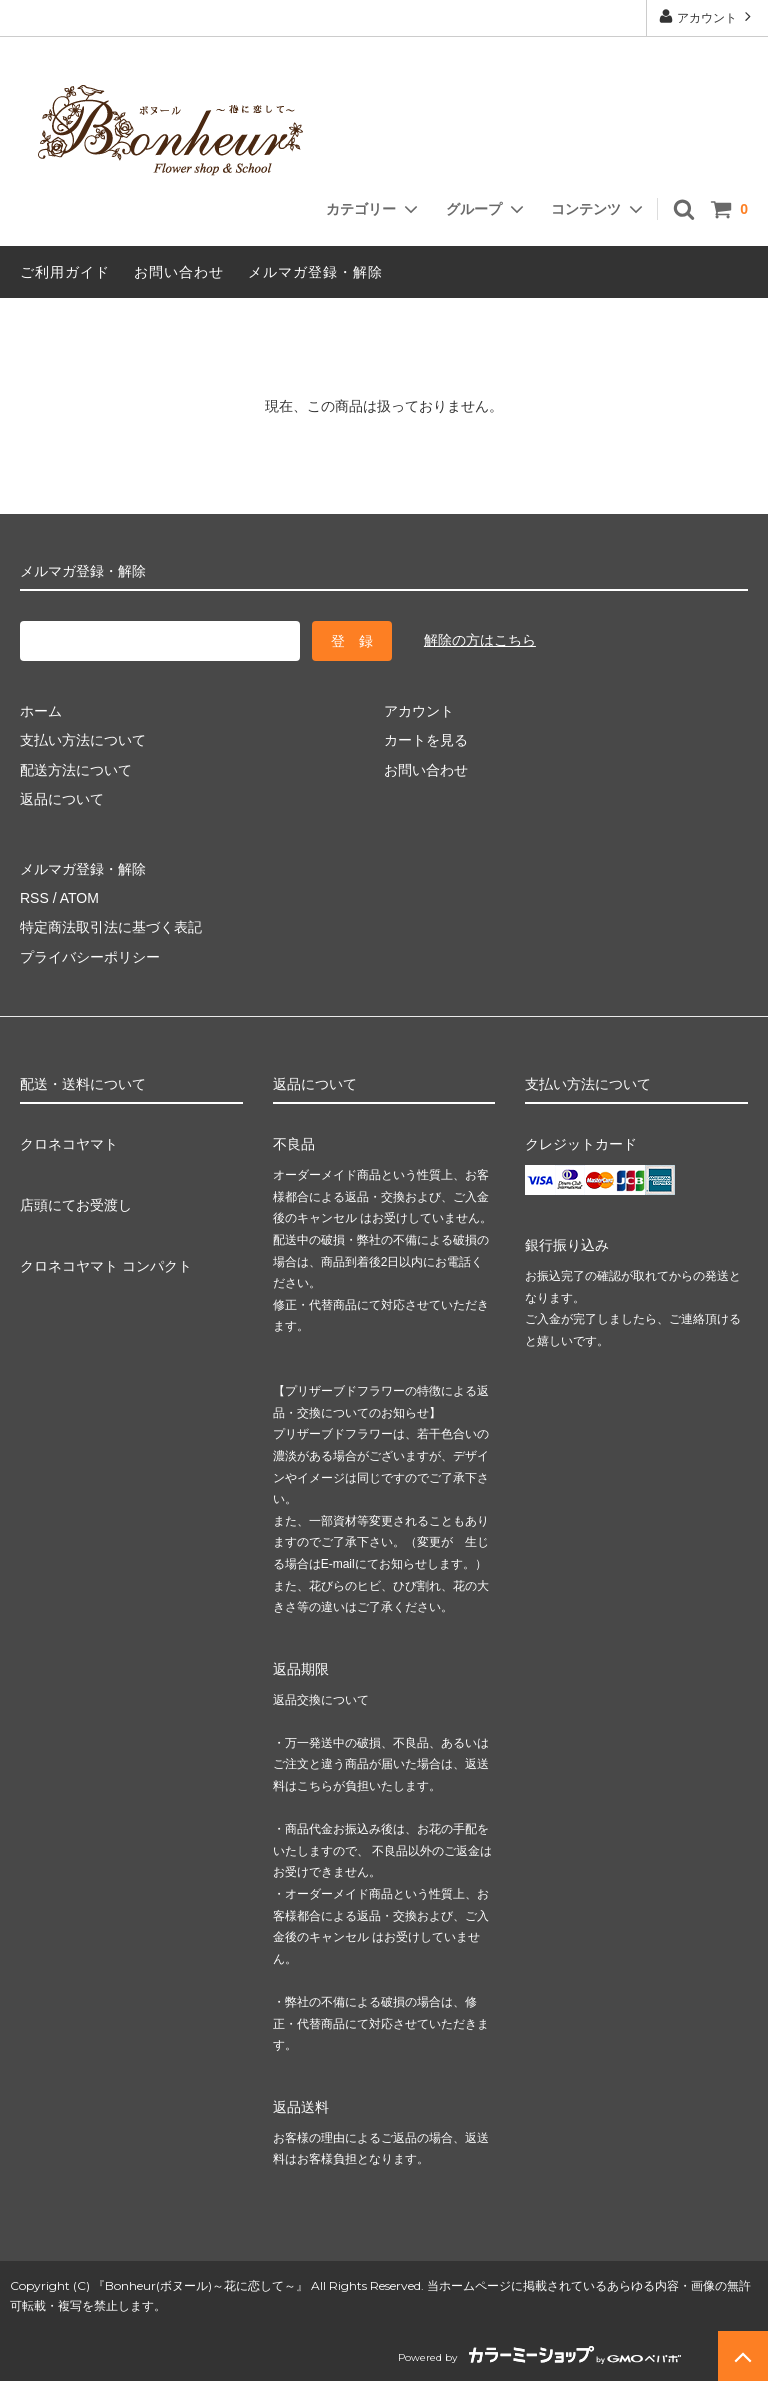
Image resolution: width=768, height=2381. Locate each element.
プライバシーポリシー (90, 957)
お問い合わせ (179, 272)
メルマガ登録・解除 (315, 272)
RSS (34, 898)
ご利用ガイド (65, 272)
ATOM (79, 898)
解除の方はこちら (480, 640)
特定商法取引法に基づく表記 (111, 927)
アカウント (707, 16)
